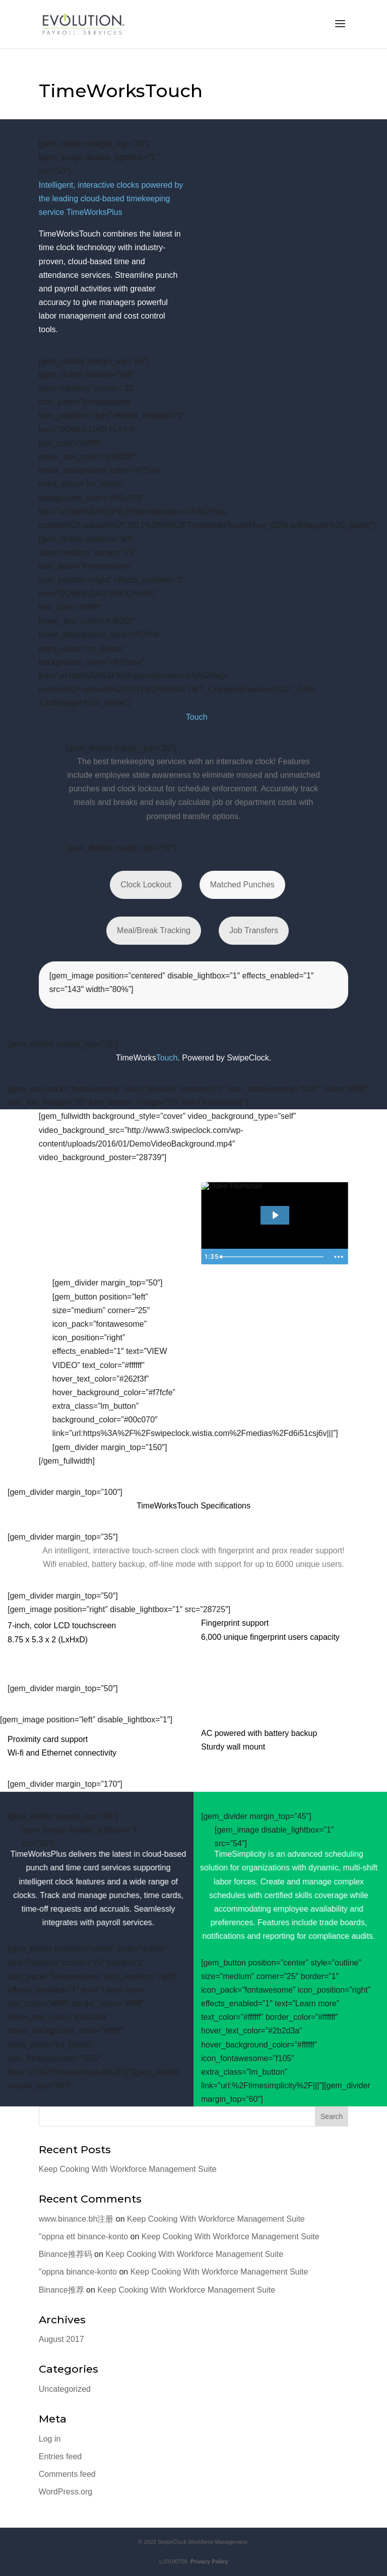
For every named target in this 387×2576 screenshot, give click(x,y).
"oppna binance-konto (78, 2271)
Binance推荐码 (65, 2254)
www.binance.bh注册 (76, 2219)
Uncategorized (65, 2389)
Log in (50, 2439)
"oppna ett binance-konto (83, 2236)
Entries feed (60, 2456)
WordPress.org (65, 2491)
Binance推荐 (61, 2290)
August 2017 (61, 2339)
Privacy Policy (207, 2561)
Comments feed (67, 2474)
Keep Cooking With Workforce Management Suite (128, 2169)
